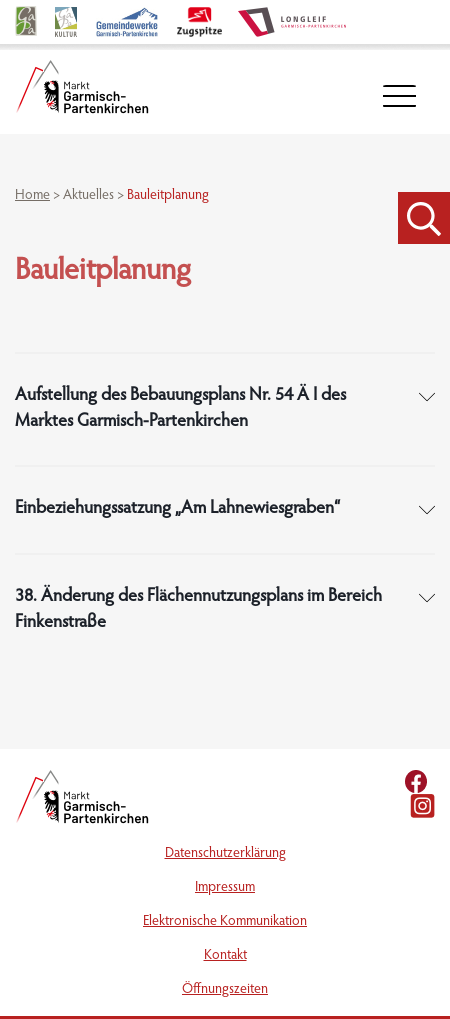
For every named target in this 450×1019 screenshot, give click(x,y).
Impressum (225, 888)
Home (32, 196)
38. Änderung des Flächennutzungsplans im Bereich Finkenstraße (198, 610)
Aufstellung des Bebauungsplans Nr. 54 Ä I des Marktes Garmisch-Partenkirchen (180, 409)
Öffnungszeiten (225, 990)
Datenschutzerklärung (225, 854)
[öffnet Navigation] (399, 96)
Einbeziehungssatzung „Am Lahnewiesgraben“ (177, 509)
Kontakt (225, 956)
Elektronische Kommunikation (225, 922)
